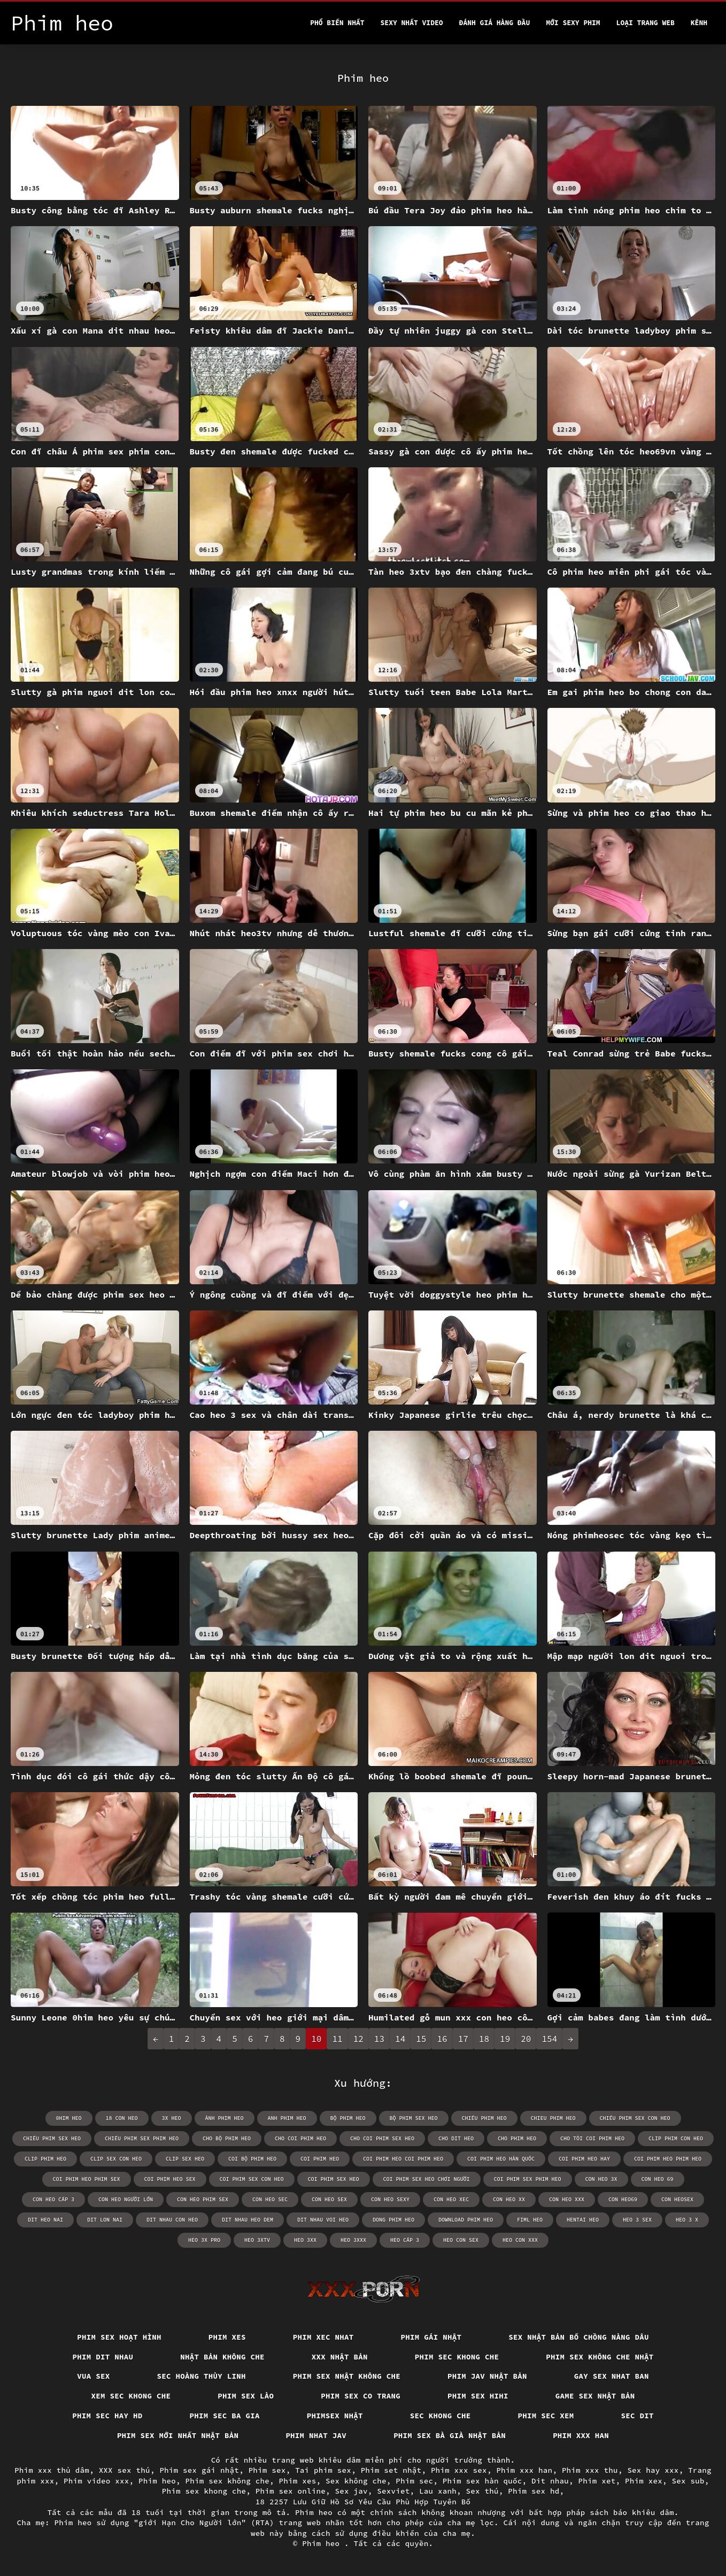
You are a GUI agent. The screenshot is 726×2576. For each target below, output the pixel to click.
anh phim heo (287, 2118)
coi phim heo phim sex (86, 2179)
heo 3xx (305, 2239)
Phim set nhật (391, 2470)
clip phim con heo (675, 2138)
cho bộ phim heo (227, 2138)
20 (526, 2038)
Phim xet (597, 2481)
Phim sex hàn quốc (482, 2481)
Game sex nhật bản (595, 2396)
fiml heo (530, 2219)
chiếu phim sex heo (52, 2138)
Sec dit (637, 2415)
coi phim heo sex (170, 2179)
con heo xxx (566, 2199)
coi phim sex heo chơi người (426, 2179)
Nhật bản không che (222, 2357)
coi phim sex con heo (252, 2179)
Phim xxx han (581, 2435)
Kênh (699, 22)
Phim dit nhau (103, 2357)
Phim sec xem (546, 2415)
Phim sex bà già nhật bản (449, 2435)
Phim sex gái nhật (199, 2470)
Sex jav (351, 2491)
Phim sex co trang (360, 2396)
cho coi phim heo (300, 2138)
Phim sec (414, 2481)
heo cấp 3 (404, 2239)
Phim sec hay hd (107, 2415)
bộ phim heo (348, 2118)
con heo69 (622, 2199)
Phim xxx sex (459, 2470)
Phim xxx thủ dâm (51, 2470)
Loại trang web (645, 22)
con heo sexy (390, 2199)
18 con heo (122, 2118)
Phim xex (643, 2481)
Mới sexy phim (573, 22)
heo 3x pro (204, 2239)
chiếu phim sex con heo (635, 2118)
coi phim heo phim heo (667, 2158)
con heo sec (270, 2199)
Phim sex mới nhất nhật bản (178, 2435)
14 (400, 2038)
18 (484, 2038)
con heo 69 (658, 2179)
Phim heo (157, 2481)
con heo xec (451, 2199)
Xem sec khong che (131, 2396)
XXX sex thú (124, 2470)
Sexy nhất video (412, 22)
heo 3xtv (257, 2239)
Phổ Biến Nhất (337, 22)
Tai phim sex (323, 2470)
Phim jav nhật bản (487, 2376)
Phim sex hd (533, 2491)
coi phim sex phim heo (527, 2179)
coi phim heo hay (584, 2158)
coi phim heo (319, 2158)
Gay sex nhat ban (611, 2376)
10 (316, 2038)
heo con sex (460, 2239)
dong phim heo (393, 2219)
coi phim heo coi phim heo (403, 2158)
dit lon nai (104, 2219)
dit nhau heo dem (247, 2219)
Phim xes (227, 2337)
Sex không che (356, 2481)
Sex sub (688, 2481)
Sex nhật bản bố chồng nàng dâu (578, 2337)
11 (337, 2038)
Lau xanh (438, 2491)
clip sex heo (185, 2158)
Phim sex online (291, 2491)
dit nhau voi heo (323, 2219)
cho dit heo (456, 2138)
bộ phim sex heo (414, 2118)
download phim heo (465, 2219)
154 (549, 2038)
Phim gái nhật (431, 2337)
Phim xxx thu (590, 2470)
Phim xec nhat (323, 2337)
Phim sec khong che (457, 2357)
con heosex (677, 2199)
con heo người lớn (125, 2199)
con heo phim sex (202, 2199)
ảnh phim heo (224, 2118)
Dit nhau (550, 2481)
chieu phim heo (553, 2118)
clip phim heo (45, 2158)
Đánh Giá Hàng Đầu (494, 22)
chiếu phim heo (484, 2118)
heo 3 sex (637, 2219)
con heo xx (509, 2199)
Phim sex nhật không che (346, 2376)
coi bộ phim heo (252, 2158)
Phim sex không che (228, 2481)
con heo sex (329, 2199)
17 (463, 2038)
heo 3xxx (353, 2239)
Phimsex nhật (335, 2415)
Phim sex (267, 2470)
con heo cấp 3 (53, 2199)
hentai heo (583, 2219)
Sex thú (482, 2491)
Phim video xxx (96, 2481)
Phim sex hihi (477, 2396)
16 (442, 2038)
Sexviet (393, 2491)
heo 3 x (687, 2219)
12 (358, 2038)
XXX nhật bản (340, 2357)
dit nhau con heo (172, 2219)
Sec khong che (440, 2415)
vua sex (93, 2376)
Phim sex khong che (204, 2491)
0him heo (69, 2118)
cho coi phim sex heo (382, 2138)
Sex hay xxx (652, 2470)
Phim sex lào (246, 2396)
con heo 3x (601, 2179)
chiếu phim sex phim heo (142, 2138)
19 (505, 2038)
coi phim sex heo (333, 2179)
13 (379, 2038)
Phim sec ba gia (225, 2415)
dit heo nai (45, 2219)
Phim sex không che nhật (599, 2357)
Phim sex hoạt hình (119, 2337)
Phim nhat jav (315, 2435)
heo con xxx (520, 2239)
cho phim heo (517, 2138)
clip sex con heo (116, 2158)
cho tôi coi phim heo (592, 2138)
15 (421, 2038)
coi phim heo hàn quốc (501, 2158)
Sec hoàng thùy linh (201, 2376)
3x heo (171, 2118)
